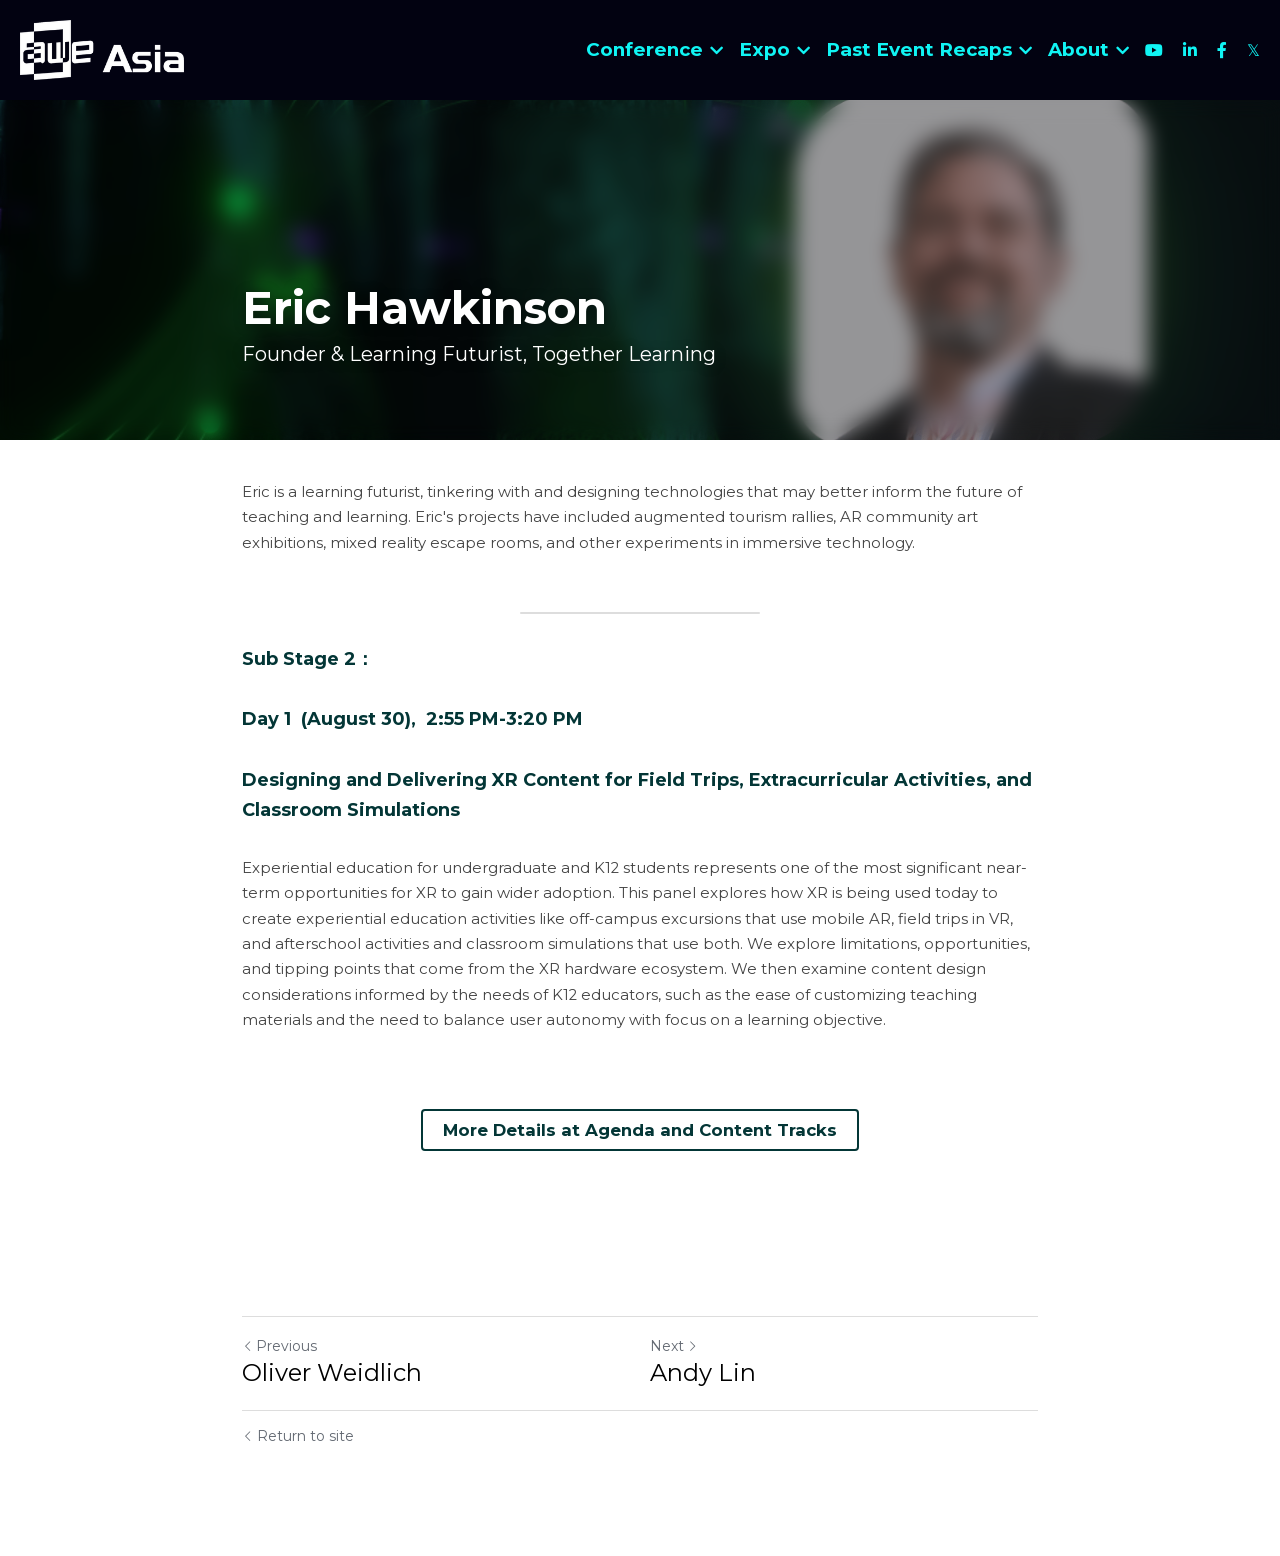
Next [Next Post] (674, 1345)
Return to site (298, 1435)
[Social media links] (1154, 50)
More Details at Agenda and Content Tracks (640, 1128)
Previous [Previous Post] (279, 1345)
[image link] (102, 48)
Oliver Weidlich (332, 1371)
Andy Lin (703, 1371)
